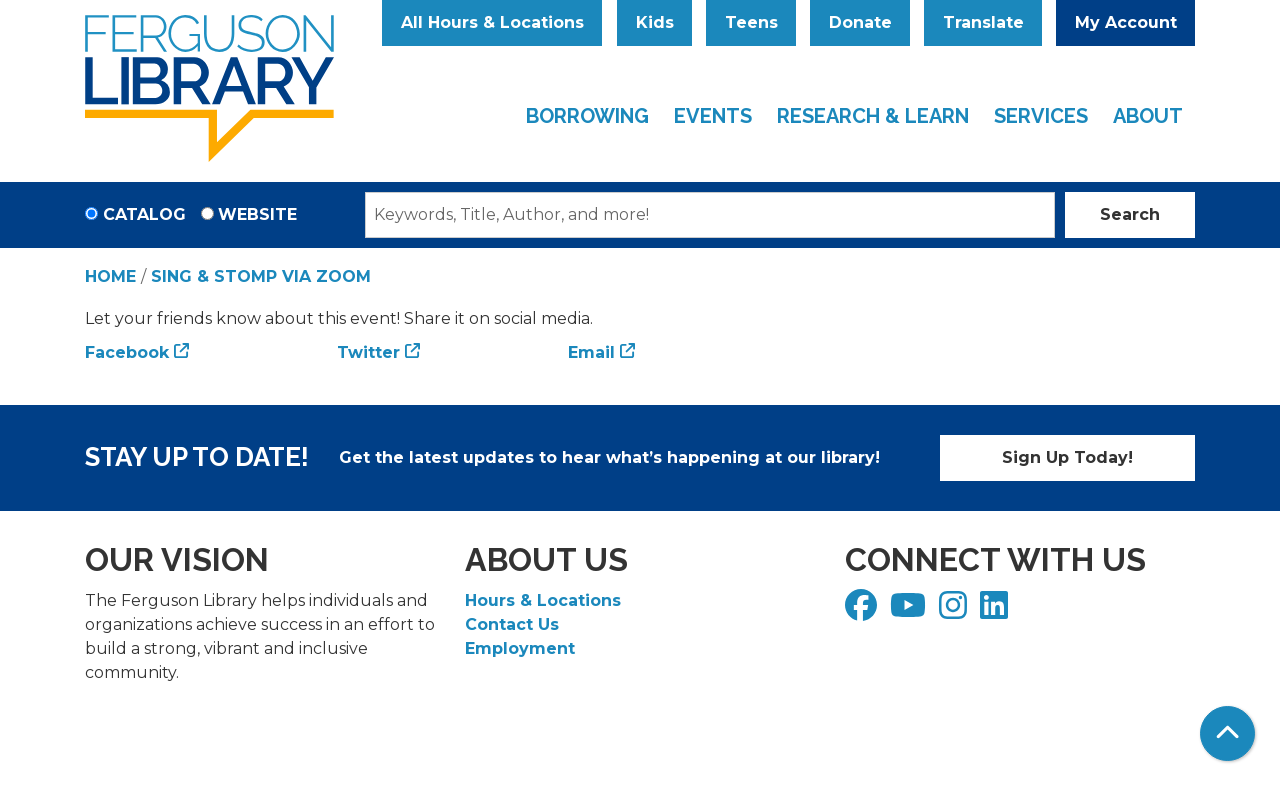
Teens (751, 22)
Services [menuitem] (1041, 116)
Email (591, 352)
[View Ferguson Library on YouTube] (910, 611)
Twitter (368, 352)
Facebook (127, 352)
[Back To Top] (1227, 733)
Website (257, 214)
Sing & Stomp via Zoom (261, 276)
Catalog (144, 214)
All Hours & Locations (492, 22)
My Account (1126, 22)
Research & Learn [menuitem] (873, 116)
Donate (860, 22)
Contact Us (512, 624)
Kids (655, 22)
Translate (983, 22)
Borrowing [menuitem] (587, 116)
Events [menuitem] (713, 116)
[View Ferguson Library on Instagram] (955, 611)
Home (110, 276)
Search (1130, 214)
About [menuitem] (1148, 116)
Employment (520, 648)
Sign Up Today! (1067, 457)
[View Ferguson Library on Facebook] (863, 611)
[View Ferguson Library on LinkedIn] (996, 611)
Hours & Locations (543, 600)
